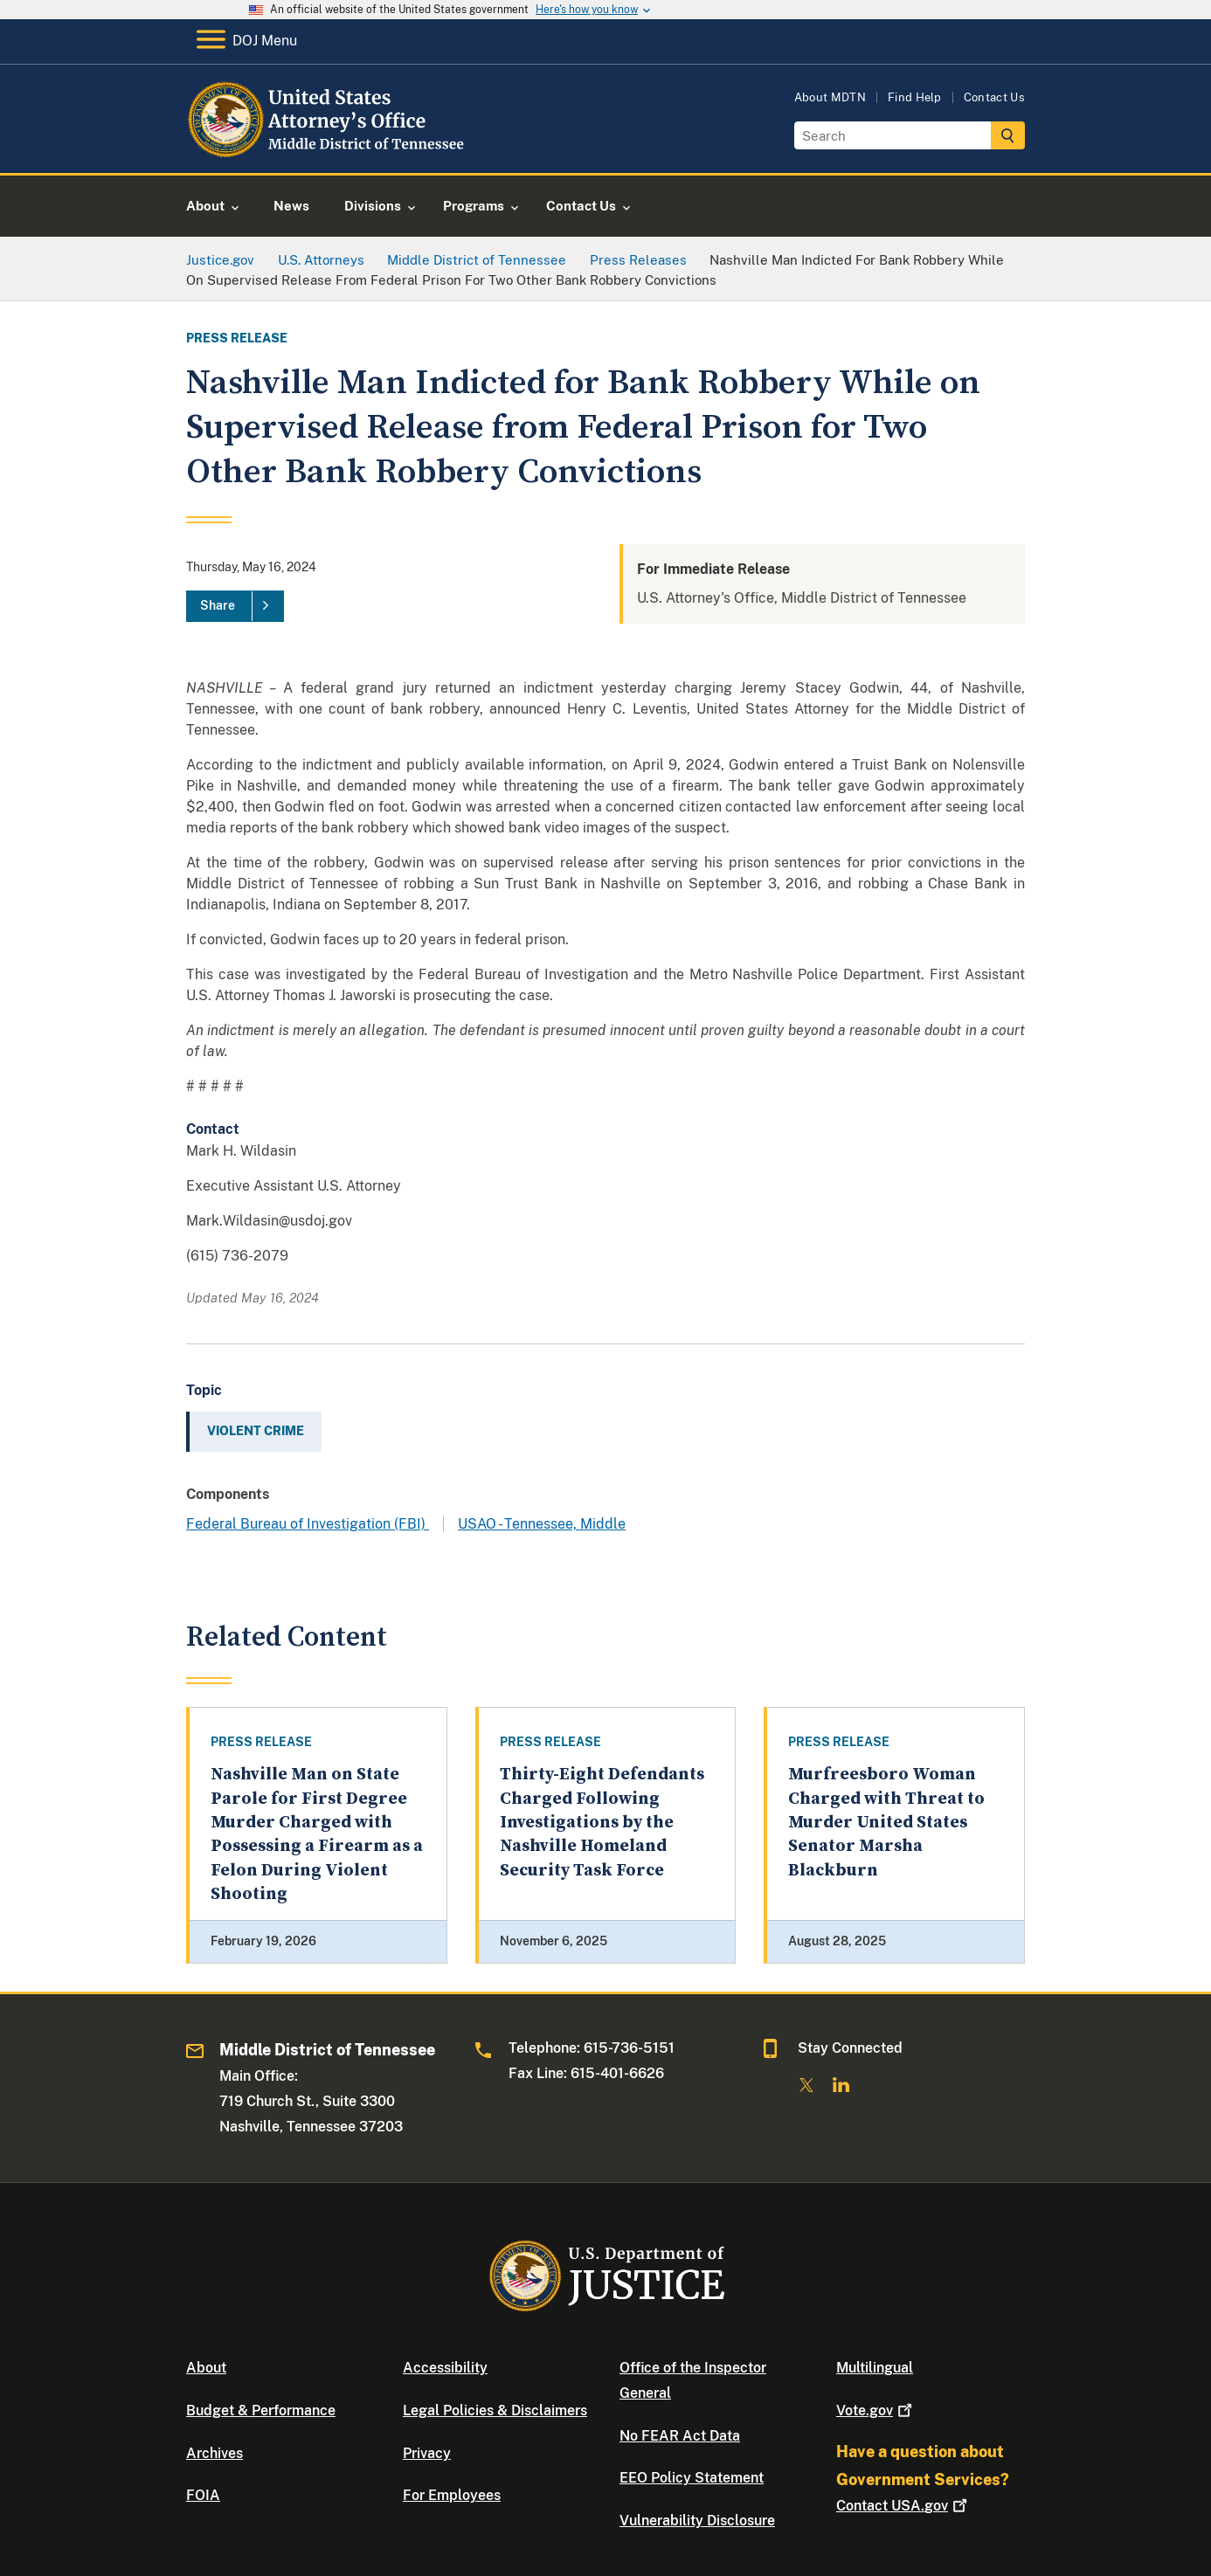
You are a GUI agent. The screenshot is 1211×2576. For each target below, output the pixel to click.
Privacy (427, 2453)
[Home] (328, 152)
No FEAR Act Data (679, 2436)
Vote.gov (876, 2410)
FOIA (203, 2495)
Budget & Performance (261, 2410)
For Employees (452, 2495)
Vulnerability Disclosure (697, 2520)
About (206, 2367)
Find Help (915, 97)
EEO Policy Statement (691, 2477)
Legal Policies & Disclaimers (495, 2410)
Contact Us (994, 97)
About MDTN (830, 97)
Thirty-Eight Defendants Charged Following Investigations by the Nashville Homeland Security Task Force (602, 1822)
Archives (214, 2453)
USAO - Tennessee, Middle (542, 1524)
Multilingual (874, 2367)
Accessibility (445, 2367)
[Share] (235, 606)
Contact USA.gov (903, 2505)
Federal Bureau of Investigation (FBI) (307, 1524)
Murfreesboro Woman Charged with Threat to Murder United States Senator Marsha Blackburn (886, 1822)
